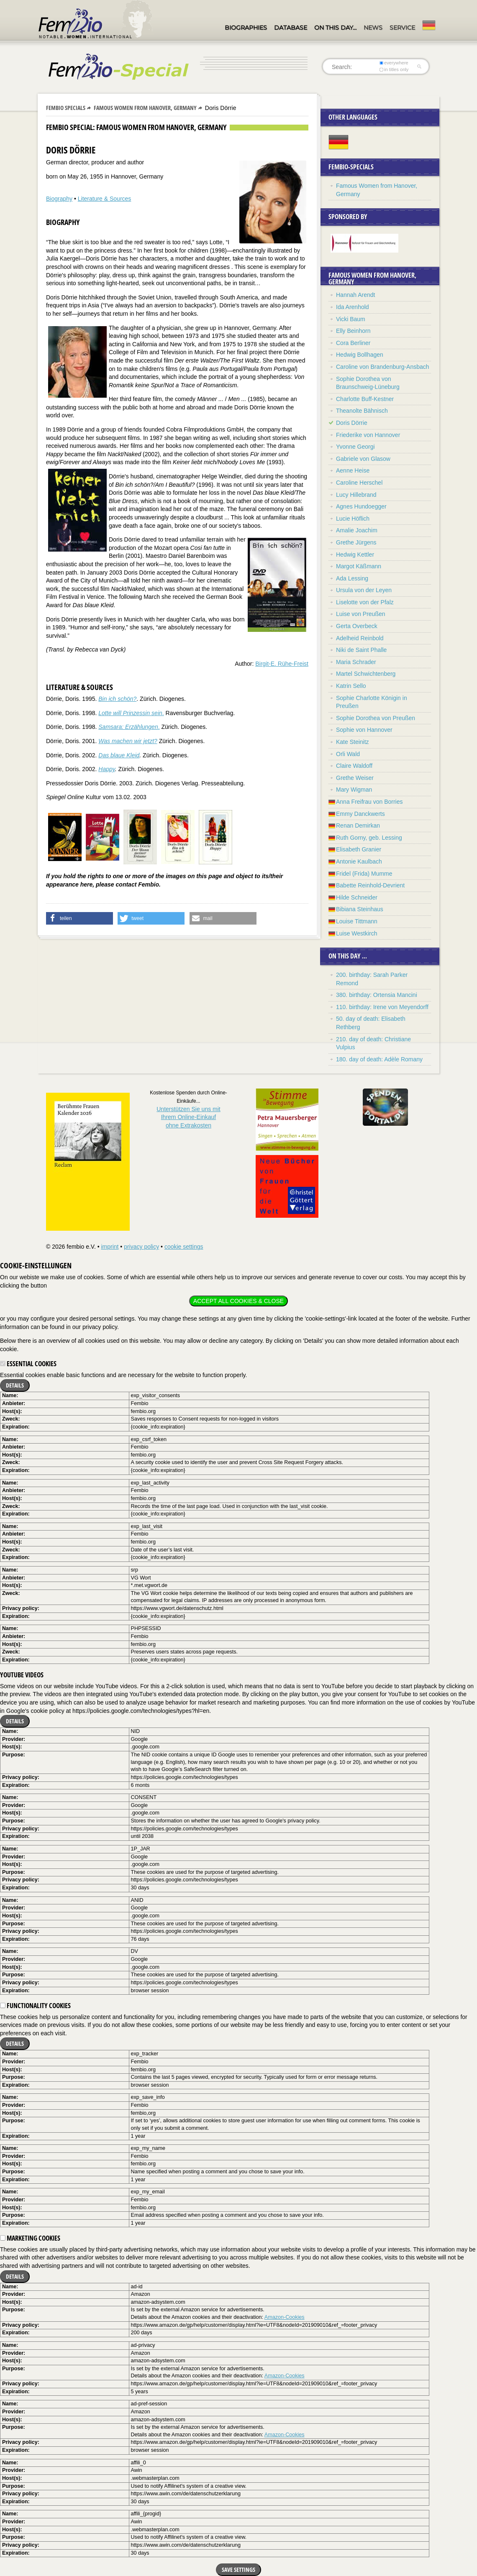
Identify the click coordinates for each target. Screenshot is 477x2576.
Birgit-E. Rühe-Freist (281, 663)
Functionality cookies (35, 2005)
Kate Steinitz (352, 742)
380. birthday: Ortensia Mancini (376, 995)
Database (290, 27)
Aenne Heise (352, 470)
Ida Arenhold (352, 307)
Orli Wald (348, 754)
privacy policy (141, 1246)
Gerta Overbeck (356, 626)
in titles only (394, 69)
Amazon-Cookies (284, 2317)
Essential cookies (28, 1363)
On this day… (335, 27)
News (373, 27)
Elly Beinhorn (353, 330)
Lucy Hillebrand (356, 494)
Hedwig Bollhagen (359, 354)
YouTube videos (22, 1674)
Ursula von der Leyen (364, 590)
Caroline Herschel (359, 482)
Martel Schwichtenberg (365, 673)
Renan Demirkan (358, 825)
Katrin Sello (351, 685)
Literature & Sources (104, 198)
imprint (109, 1246)
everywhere (394, 62)
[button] (79, 918)
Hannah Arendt (355, 294)
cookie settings (183, 1246)
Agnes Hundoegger (361, 506)
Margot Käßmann (358, 566)
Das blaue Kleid (118, 755)
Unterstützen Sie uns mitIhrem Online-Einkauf (188, 1117)
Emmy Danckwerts (360, 813)
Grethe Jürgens (356, 542)
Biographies (246, 27)
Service (402, 27)
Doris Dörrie (351, 422)
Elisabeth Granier (358, 849)
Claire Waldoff (354, 765)
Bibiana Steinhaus (359, 909)
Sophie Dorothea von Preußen (375, 718)
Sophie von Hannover (364, 729)
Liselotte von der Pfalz (365, 602)
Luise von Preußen (360, 614)
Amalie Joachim (356, 530)
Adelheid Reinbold (360, 638)
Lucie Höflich (352, 518)
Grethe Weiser (355, 777)
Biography (59, 198)
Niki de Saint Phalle (361, 650)
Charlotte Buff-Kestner (365, 399)
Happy (106, 769)
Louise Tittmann (356, 921)
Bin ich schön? (117, 698)
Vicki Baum (350, 319)
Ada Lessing (352, 578)
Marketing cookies (30, 2238)
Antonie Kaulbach (359, 861)
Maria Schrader (356, 662)
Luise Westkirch (356, 933)
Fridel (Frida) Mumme (364, 873)
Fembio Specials (65, 108)
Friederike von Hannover (368, 435)
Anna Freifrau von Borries (369, 801)
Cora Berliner (353, 343)
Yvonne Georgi (355, 446)
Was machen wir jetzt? (127, 741)
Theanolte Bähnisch (362, 410)
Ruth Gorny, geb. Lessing (369, 837)
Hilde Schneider (356, 897)
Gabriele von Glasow (363, 458)
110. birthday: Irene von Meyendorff (382, 1007)
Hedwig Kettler (355, 554)
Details (15, 1385)
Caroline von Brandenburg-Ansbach (382, 366)
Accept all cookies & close (238, 1301)
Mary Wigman (354, 789)
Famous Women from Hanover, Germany (145, 108)
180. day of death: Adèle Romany (379, 1059)
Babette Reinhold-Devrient (370, 885)
